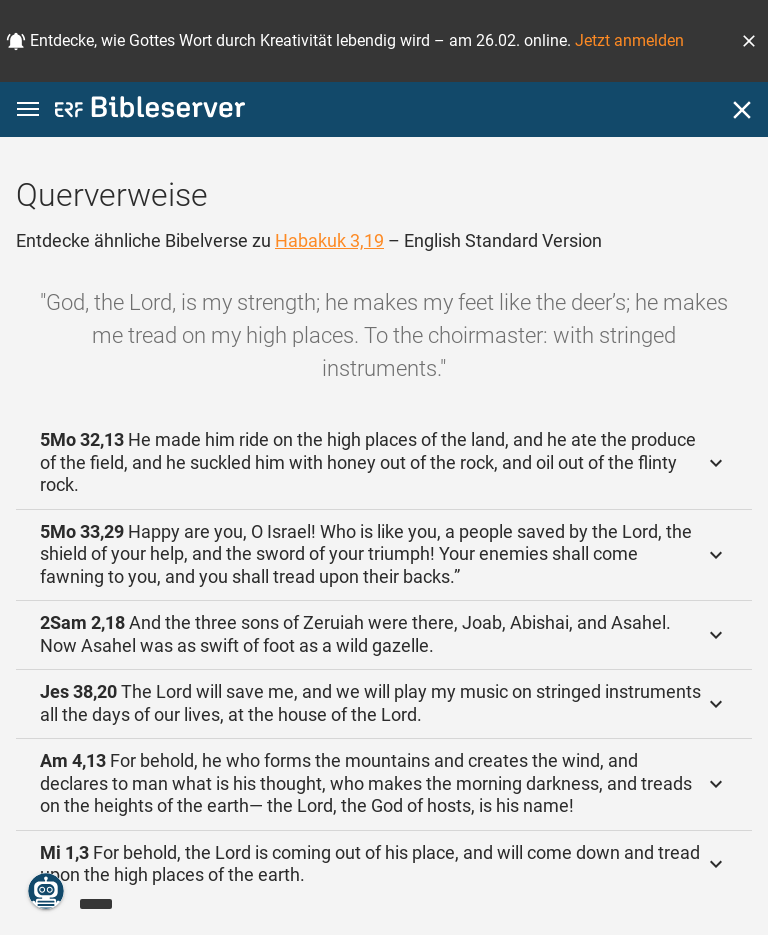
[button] (749, 41)
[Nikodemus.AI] (46, 891)
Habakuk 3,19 (329, 240)
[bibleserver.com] (150, 110)
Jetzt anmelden (629, 40)
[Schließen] (742, 110)
